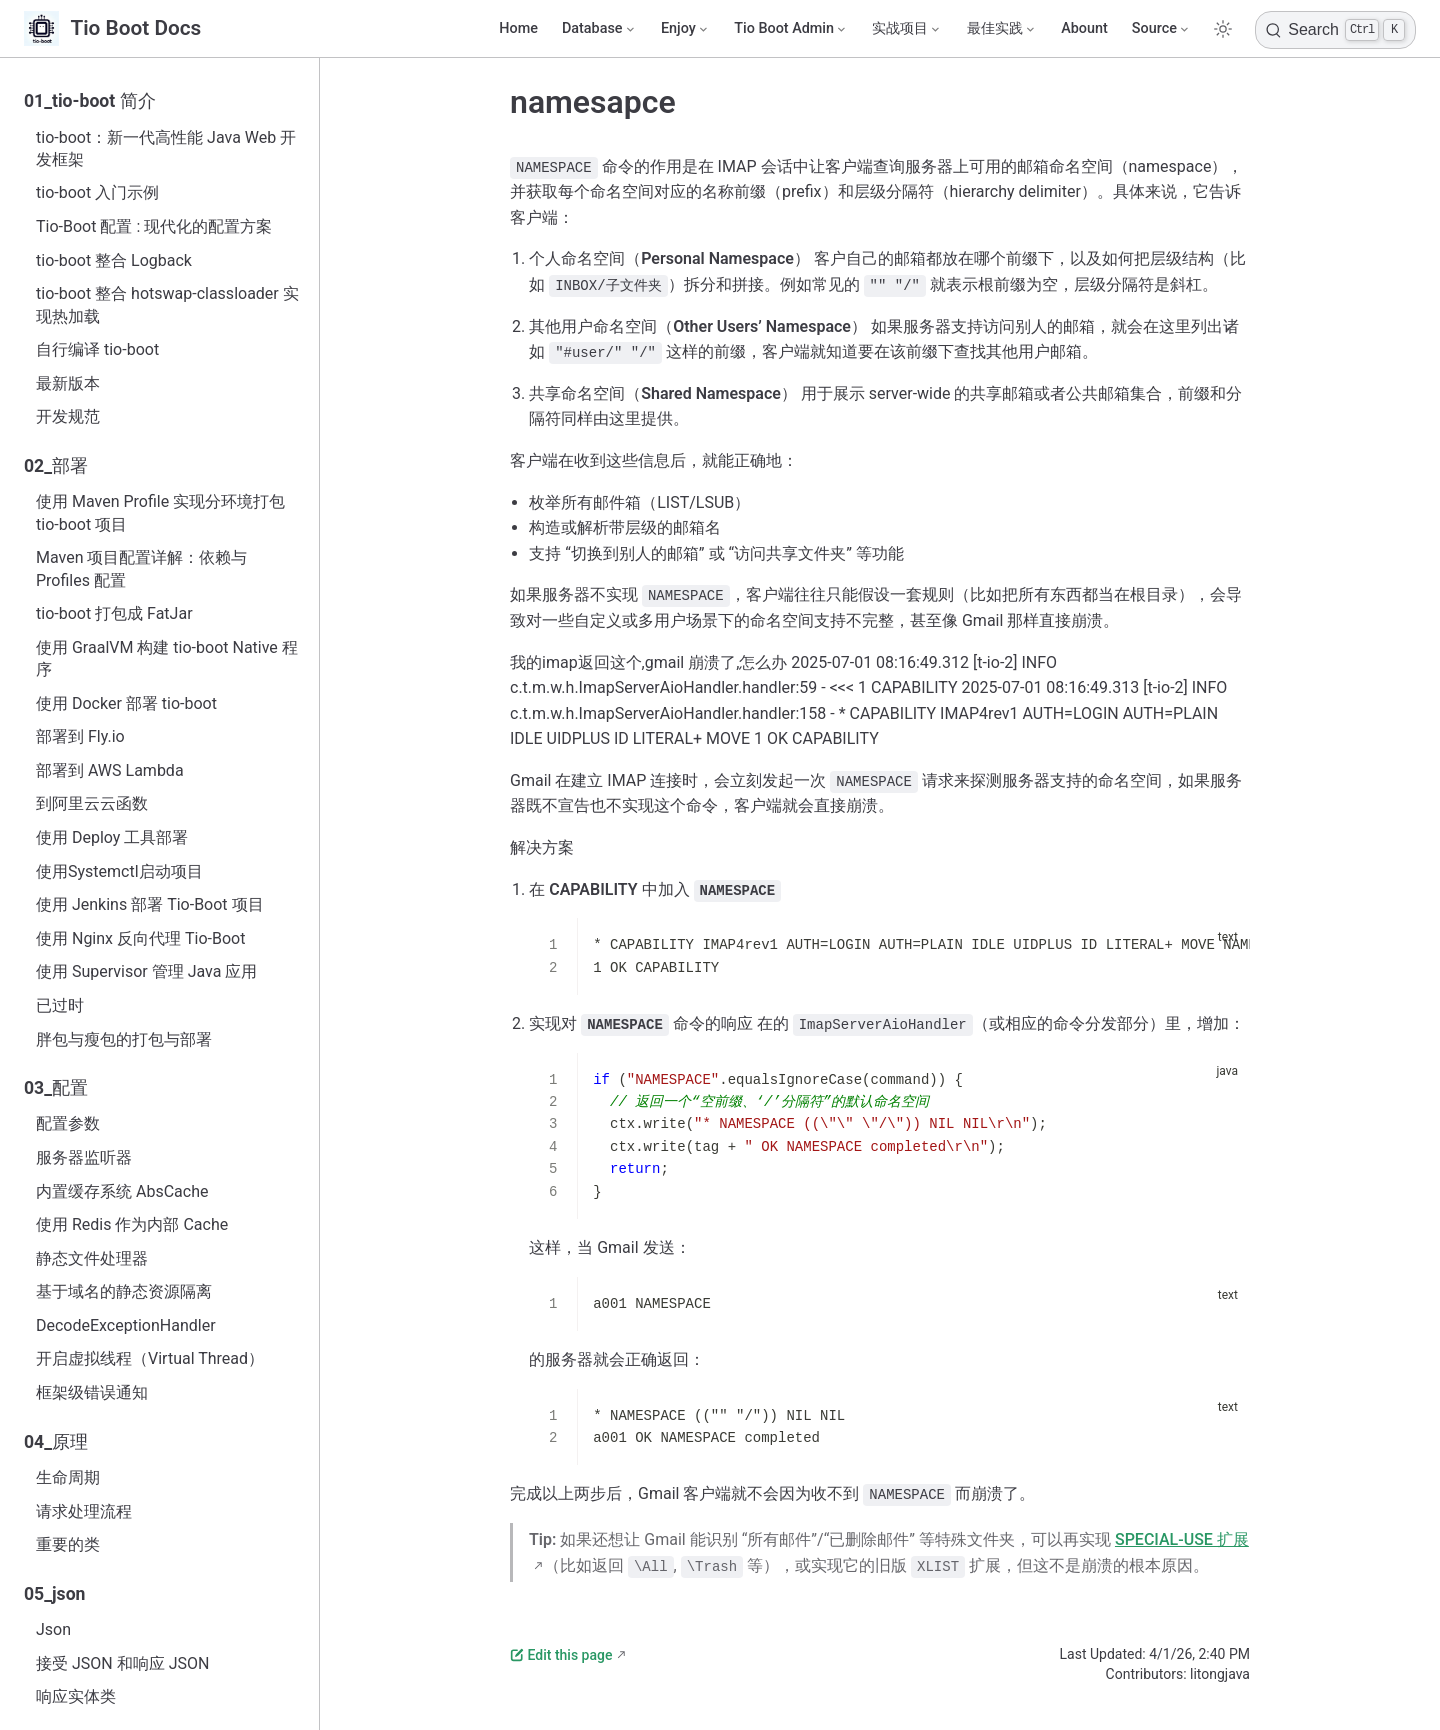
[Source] (1161, 29)
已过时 (60, 1005)
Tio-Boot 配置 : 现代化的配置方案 (154, 226)
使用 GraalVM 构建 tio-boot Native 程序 (167, 658)
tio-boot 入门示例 (97, 192)
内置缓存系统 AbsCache (122, 1191)
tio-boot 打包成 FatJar (114, 613)
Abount (1084, 28)
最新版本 (68, 383)
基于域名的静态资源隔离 (124, 1291)
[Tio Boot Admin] (791, 29)
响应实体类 (76, 1696)
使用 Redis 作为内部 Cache (132, 1224)
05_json (54, 1594)
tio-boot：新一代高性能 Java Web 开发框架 (166, 148)
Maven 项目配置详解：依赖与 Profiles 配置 (142, 568)
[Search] (1335, 30)
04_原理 (56, 1442)
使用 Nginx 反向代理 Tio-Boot (140, 938)
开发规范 (68, 416)
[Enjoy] (685, 29)
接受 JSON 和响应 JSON (122, 1663)
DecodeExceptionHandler (126, 1325)
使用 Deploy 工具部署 (112, 837)
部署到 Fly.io (80, 736)
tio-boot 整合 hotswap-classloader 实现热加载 (167, 304)
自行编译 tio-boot (97, 349)
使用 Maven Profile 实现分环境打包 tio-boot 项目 (160, 512)
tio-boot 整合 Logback (114, 260)
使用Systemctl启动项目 (119, 871)
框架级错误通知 (92, 1392)
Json (53, 1629)
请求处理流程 (84, 1511)
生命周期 (68, 1477)
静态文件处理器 (92, 1258)
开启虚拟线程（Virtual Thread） (150, 1358)
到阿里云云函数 (92, 803)
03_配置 (56, 1088)
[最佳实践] (1002, 29)
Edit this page (561, 1655)
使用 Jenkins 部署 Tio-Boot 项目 (150, 904)
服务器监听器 (84, 1157)
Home (518, 28)
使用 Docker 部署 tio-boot (126, 703)
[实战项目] (907, 29)
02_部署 (56, 466)
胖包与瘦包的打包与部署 (124, 1039)
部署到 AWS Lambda (110, 770)
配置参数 (68, 1123)
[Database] (599, 29)
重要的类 (68, 1544)
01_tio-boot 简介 (90, 101)
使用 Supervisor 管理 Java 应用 (146, 971)
